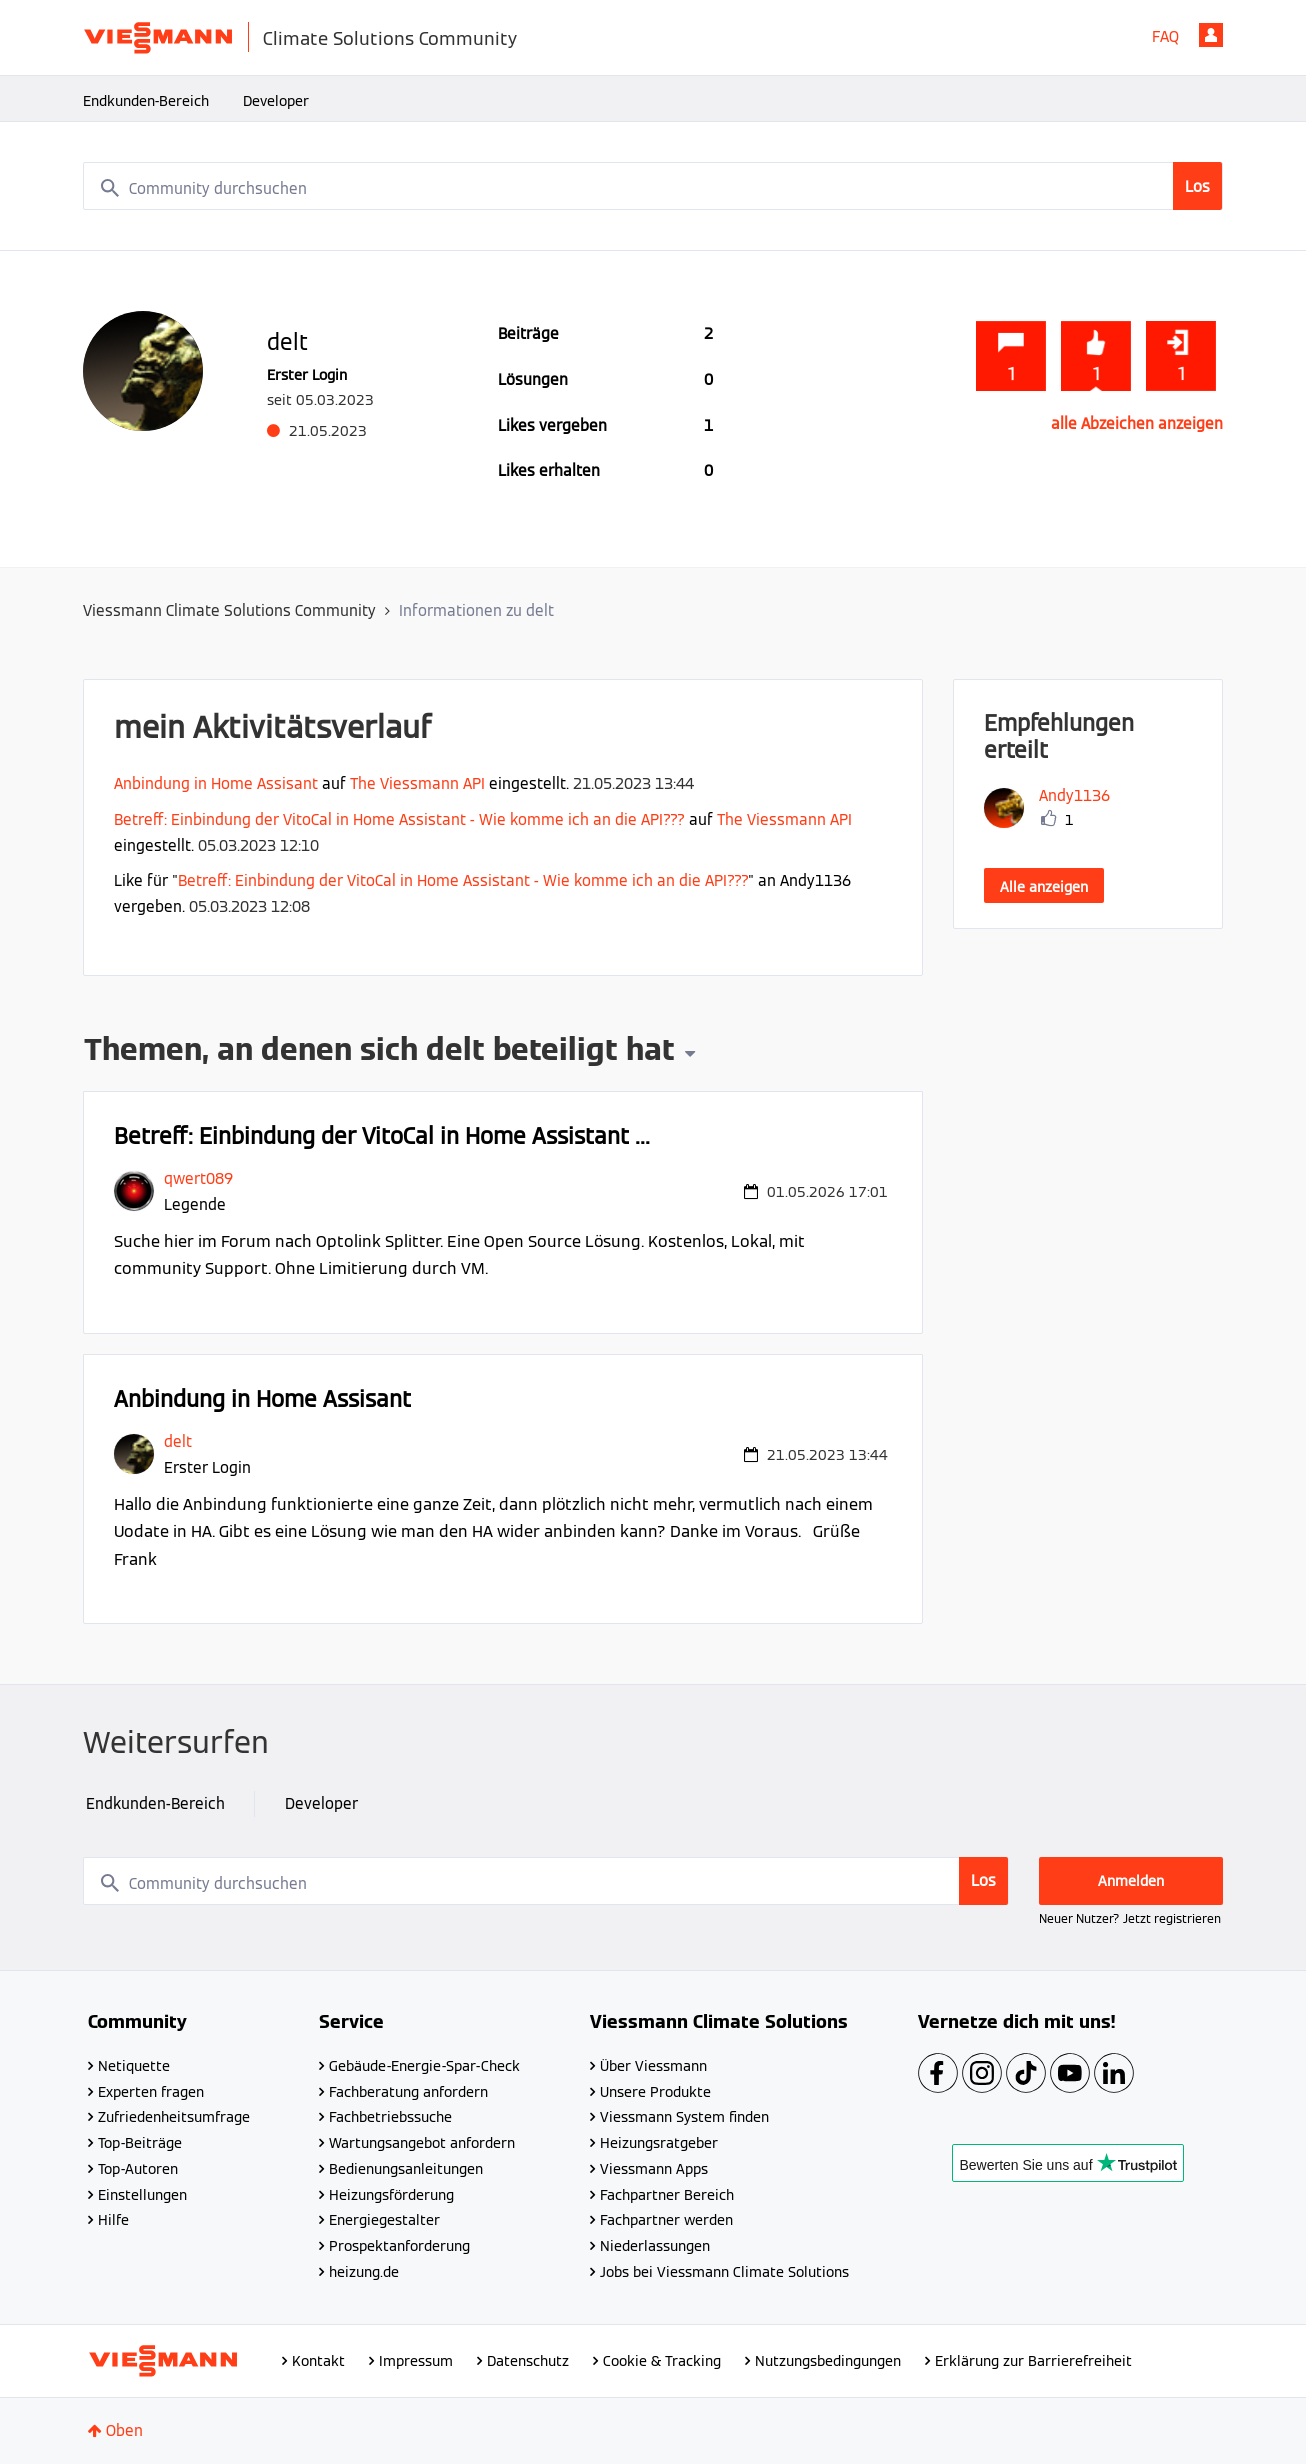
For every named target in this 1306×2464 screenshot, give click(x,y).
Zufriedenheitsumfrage (174, 2117)
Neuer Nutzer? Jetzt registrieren (1130, 1918)
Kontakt (318, 2361)
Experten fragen (151, 2092)
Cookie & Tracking (662, 2361)
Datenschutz (528, 2361)
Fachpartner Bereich (667, 2195)
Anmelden (1211, 35)
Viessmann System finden (684, 2117)
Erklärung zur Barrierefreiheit (1033, 2361)
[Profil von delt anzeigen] (178, 1441)
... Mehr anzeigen (829, 1268)
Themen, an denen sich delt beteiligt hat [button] (379, 1052)
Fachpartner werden (666, 2220)
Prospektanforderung (399, 2246)
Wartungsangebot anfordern (422, 2143)
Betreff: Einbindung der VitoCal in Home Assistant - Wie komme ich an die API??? (399, 819)
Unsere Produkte (655, 2092)
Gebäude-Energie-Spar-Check (424, 2066)
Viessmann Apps (654, 2169)
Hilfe (113, 2220)
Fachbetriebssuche (390, 2117)
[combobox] (653, 186)
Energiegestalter (384, 2220)
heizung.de (364, 2272)
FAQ (1165, 36)
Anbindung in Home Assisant (216, 783)
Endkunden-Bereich (146, 101)
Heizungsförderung (391, 2195)
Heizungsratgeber (659, 2143)
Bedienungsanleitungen (406, 2169)
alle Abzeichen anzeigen (1137, 423)
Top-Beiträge (140, 2143)
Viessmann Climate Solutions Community (229, 610)
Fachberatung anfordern (408, 2092)
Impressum (416, 2361)
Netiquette (134, 2066)
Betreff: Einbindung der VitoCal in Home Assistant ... (382, 1136)
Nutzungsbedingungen (828, 2361)
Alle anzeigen (1044, 887)
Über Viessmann (653, 2066)
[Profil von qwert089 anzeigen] (198, 1178)
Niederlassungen (655, 2246)
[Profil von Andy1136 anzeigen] (1074, 795)
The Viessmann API (417, 783)
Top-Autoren (138, 2169)
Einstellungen (142, 2195)
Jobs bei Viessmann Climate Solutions (724, 2272)
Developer (276, 101)
